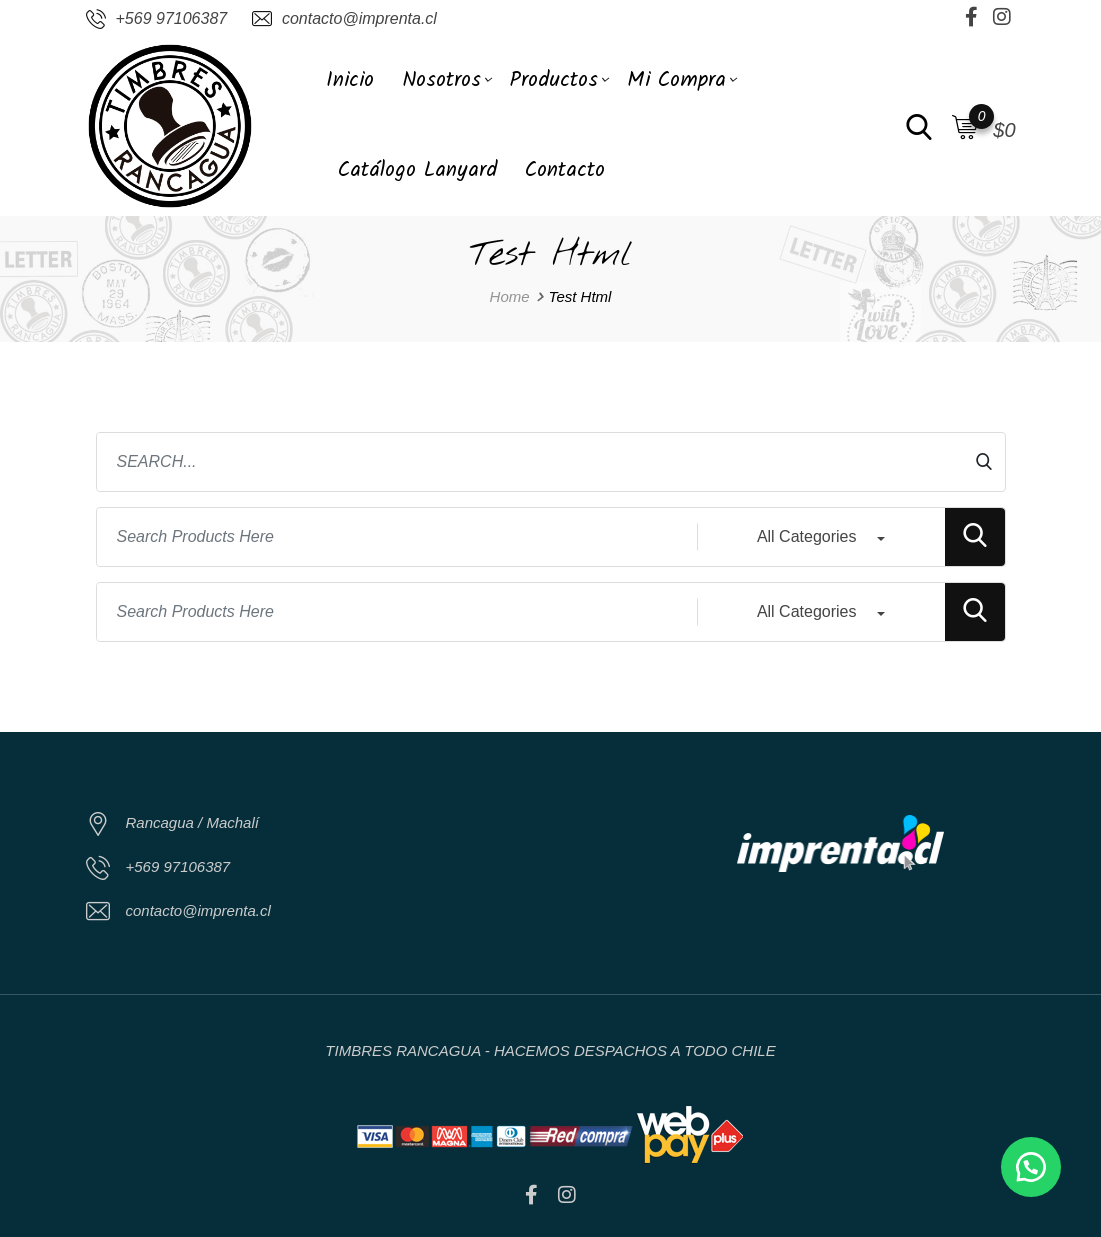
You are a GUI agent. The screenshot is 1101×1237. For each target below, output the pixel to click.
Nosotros (441, 80)
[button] (1031, 1167)
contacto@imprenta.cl (359, 18)
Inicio (350, 80)
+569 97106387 (172, 18)
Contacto (565, 170)
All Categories (807, 536)
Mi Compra (676, 80)
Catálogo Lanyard (417, 170)
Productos (554, 80)
